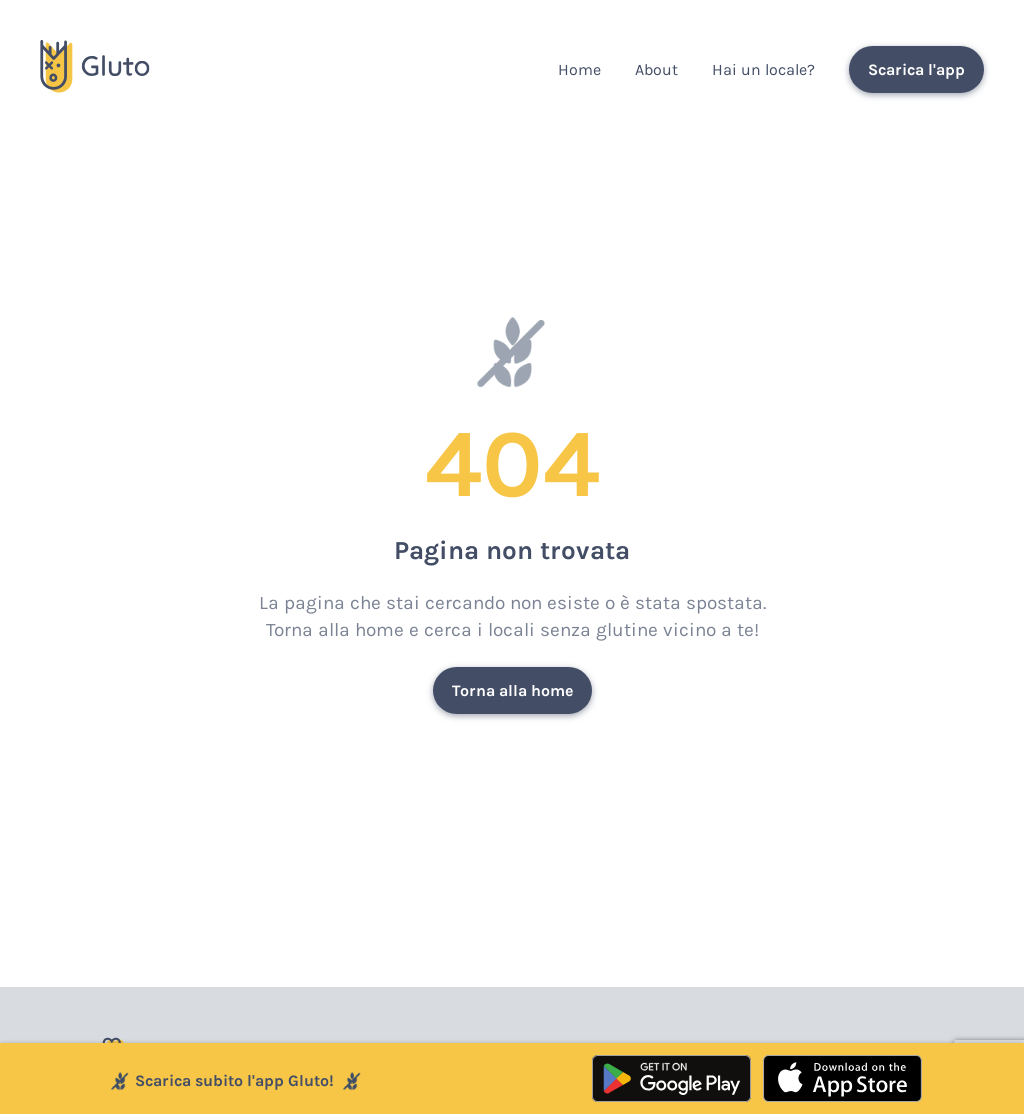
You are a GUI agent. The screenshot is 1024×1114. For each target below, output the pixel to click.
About (656, 69)
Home (579, 69)
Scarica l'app (916, 69)
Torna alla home (512, 690)
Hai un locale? (763, 69)
